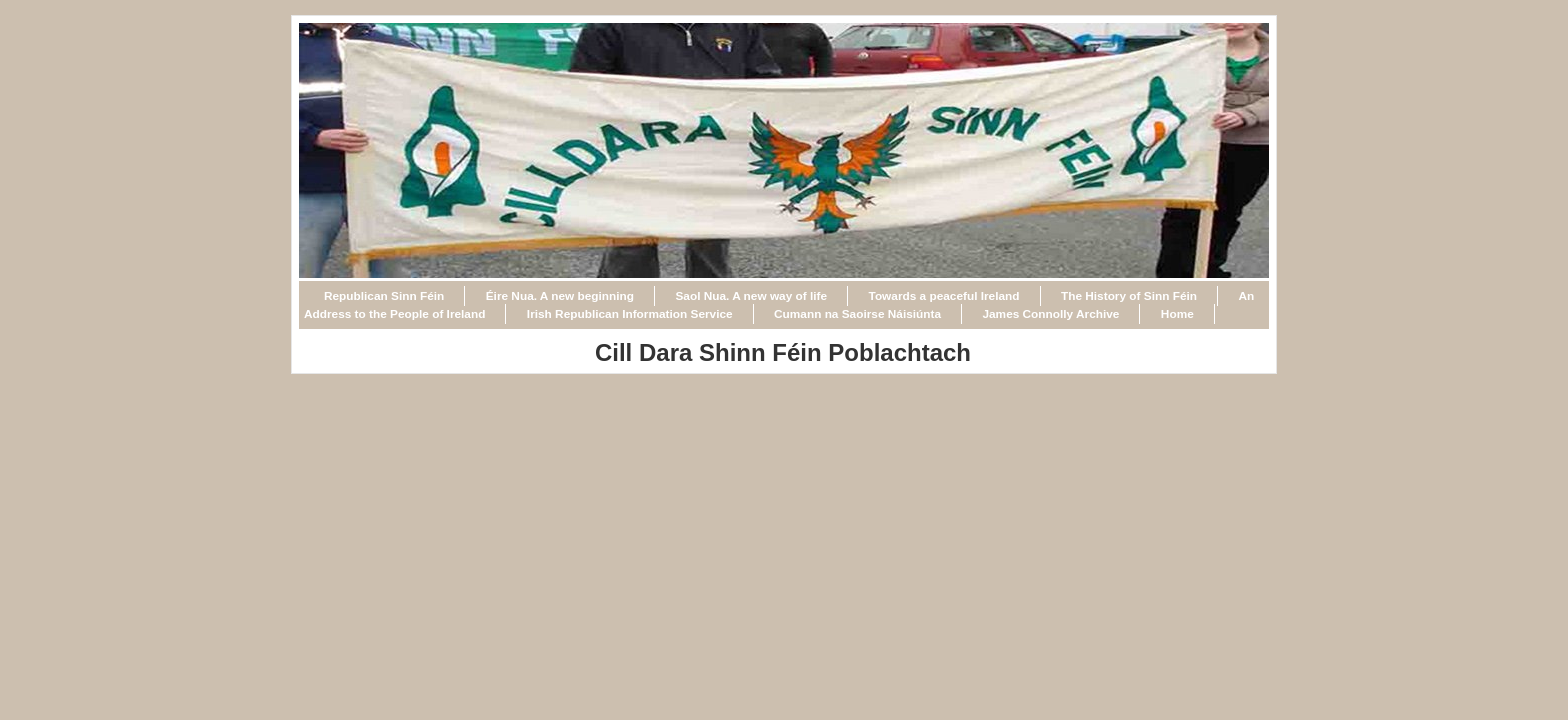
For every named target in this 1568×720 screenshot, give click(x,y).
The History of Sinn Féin (1129, 296)
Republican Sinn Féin (384, 296)
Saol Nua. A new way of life (751, 296)
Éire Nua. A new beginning (560, 296)
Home (1177, 314)
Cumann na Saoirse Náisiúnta (857, 314)
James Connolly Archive (1050, 314)
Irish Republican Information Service (630, 314)
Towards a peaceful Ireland (944, 296)
